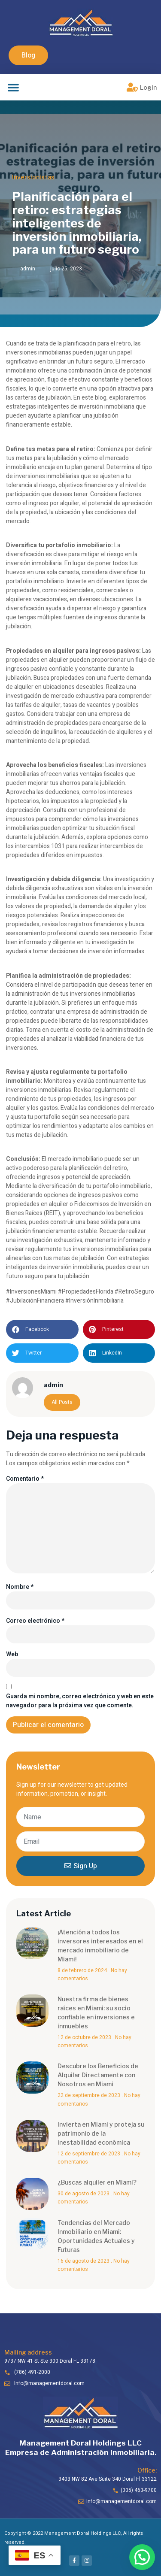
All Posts (62, 1402)
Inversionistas (33, 177)
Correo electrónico (35, 1620)
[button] (28, 55)
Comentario (25, 1478)
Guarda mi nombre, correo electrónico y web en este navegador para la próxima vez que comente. (80, 1701)
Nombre (19, 1586)
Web (12, 1654)
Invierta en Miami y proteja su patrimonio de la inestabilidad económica (101, 2133)
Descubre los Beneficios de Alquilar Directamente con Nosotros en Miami (98, 2075)
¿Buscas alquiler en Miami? (97, 2182)
